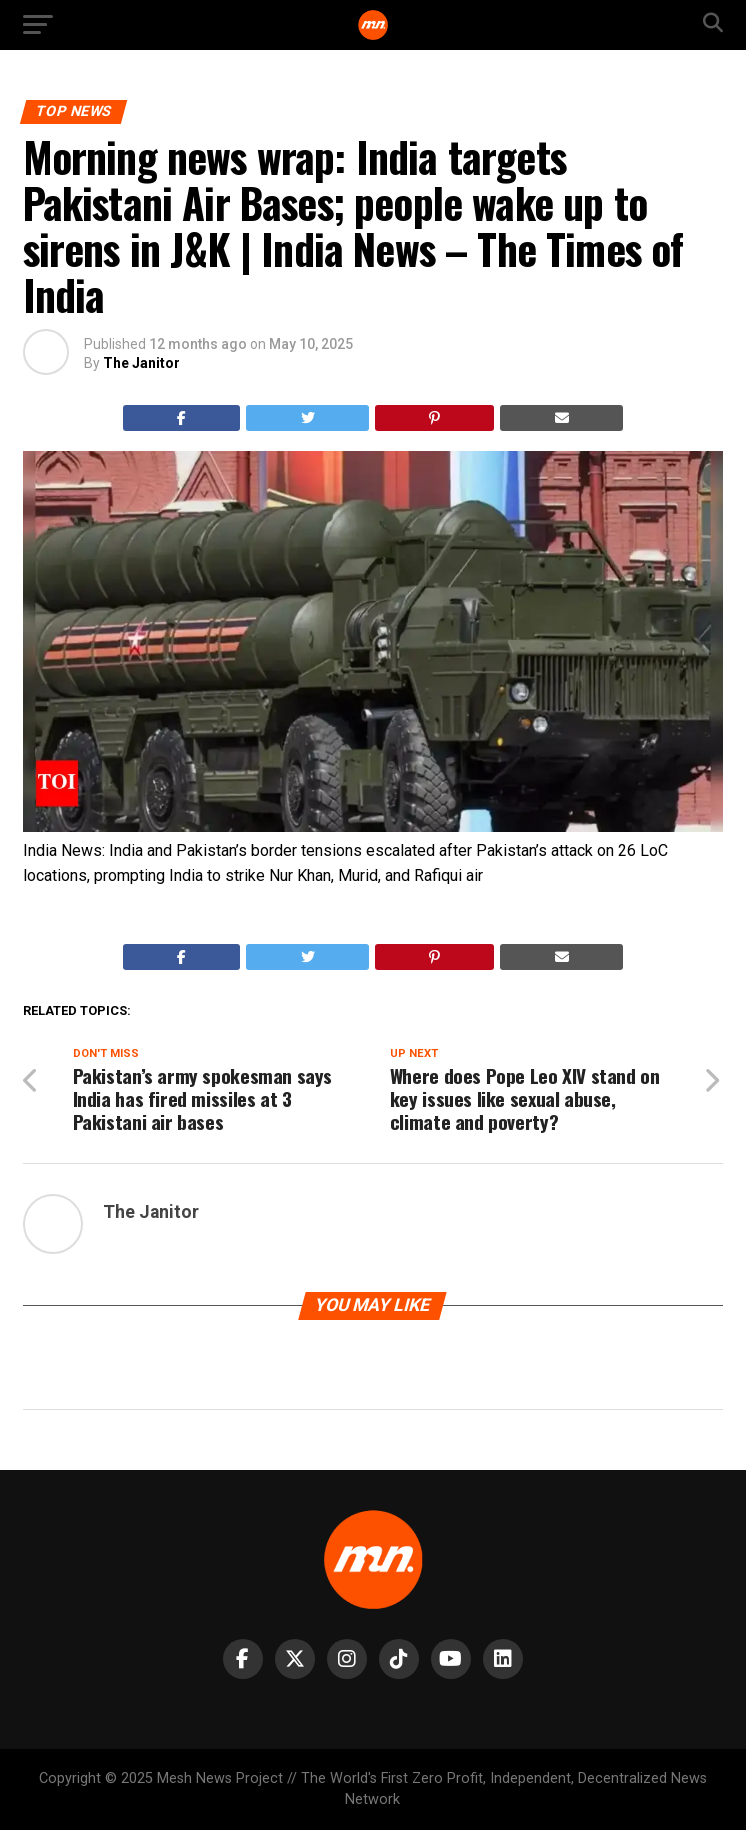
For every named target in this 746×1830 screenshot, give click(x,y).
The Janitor (141, 363)
